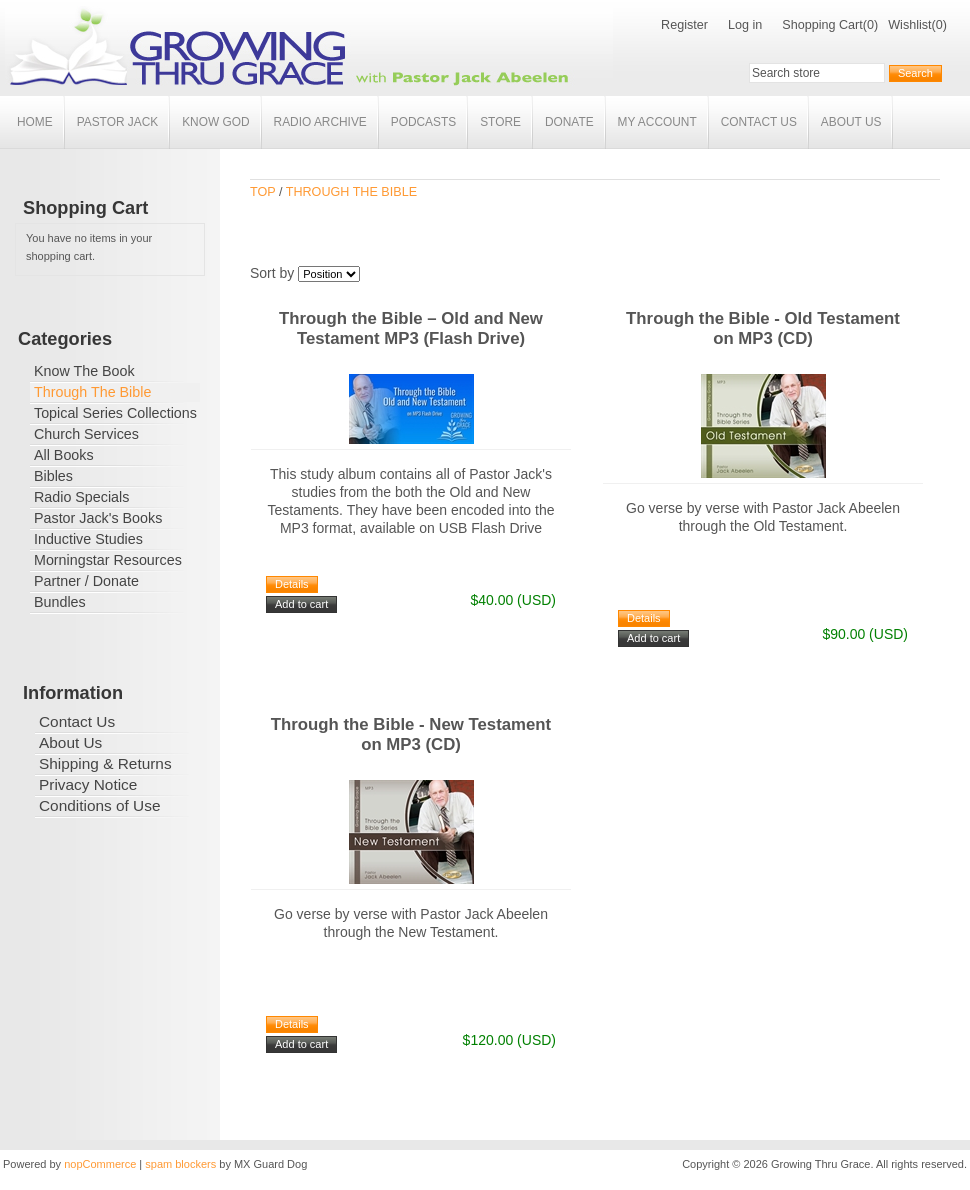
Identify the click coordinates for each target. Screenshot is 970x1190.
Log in (745, 25)
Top (262, 192)
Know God (215, 122)
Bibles (53, 476)
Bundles (60, 602)
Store (500, 122)
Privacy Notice (88, 784)
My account (657, 122)
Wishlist (909, 25)
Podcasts (423, 122)
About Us (851, 122)
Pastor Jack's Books (98, 518)
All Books (64, 455)
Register (684, 25)
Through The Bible (92, 392)
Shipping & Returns (105, 763)
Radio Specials (81, 497)
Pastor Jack (118, 122)
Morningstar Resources (108, 560)
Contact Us (759, 122)
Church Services (86, 434)
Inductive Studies (88, 539)
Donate (569, 122)
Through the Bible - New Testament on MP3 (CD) (411, 734)
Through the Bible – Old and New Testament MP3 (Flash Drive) (411, 328)
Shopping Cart (822, 25)
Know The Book (84, 371)
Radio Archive (320, 122)
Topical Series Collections (115, 413)
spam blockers (180, 1164)
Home (35, 122)
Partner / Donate (86, 581)
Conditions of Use (99, 805)
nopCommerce (100, 1164)
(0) (870, 25)
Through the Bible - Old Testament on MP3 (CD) (763, 328)
